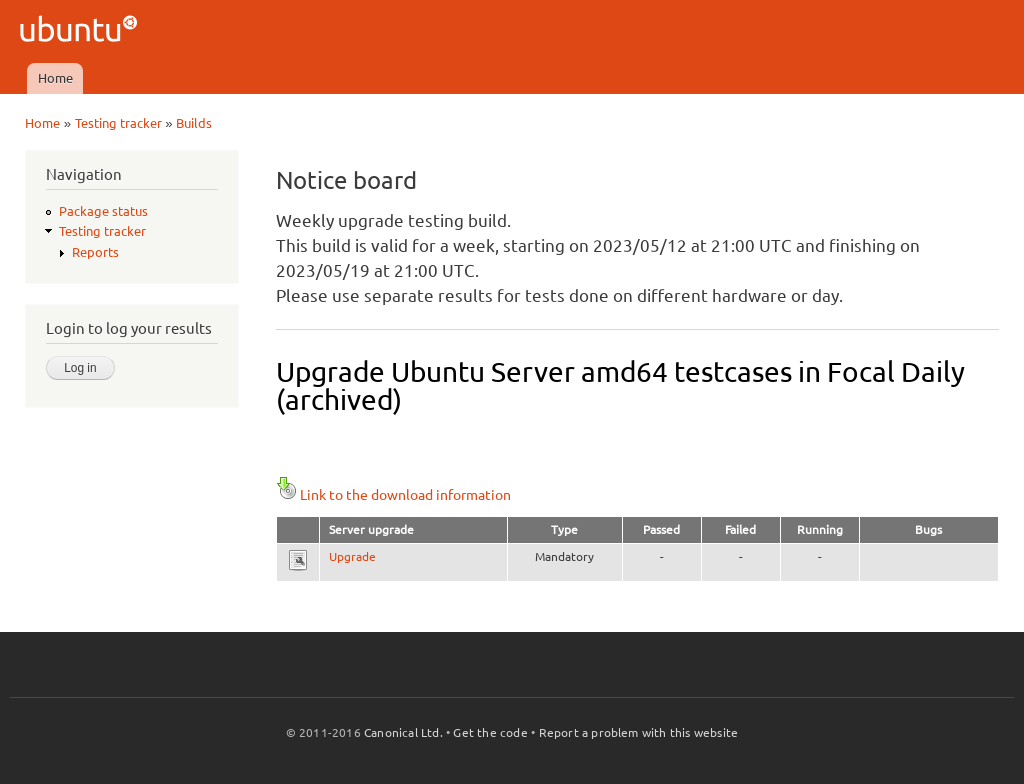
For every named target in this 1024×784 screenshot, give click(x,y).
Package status (103, 211)
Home (55, 78)
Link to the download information (393, 495)
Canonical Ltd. (403, 732)
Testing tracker (118, 123)
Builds (194, 123)
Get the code (490, 732)
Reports (95, 252)
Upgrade (352, 556)
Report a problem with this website (639, 732)
